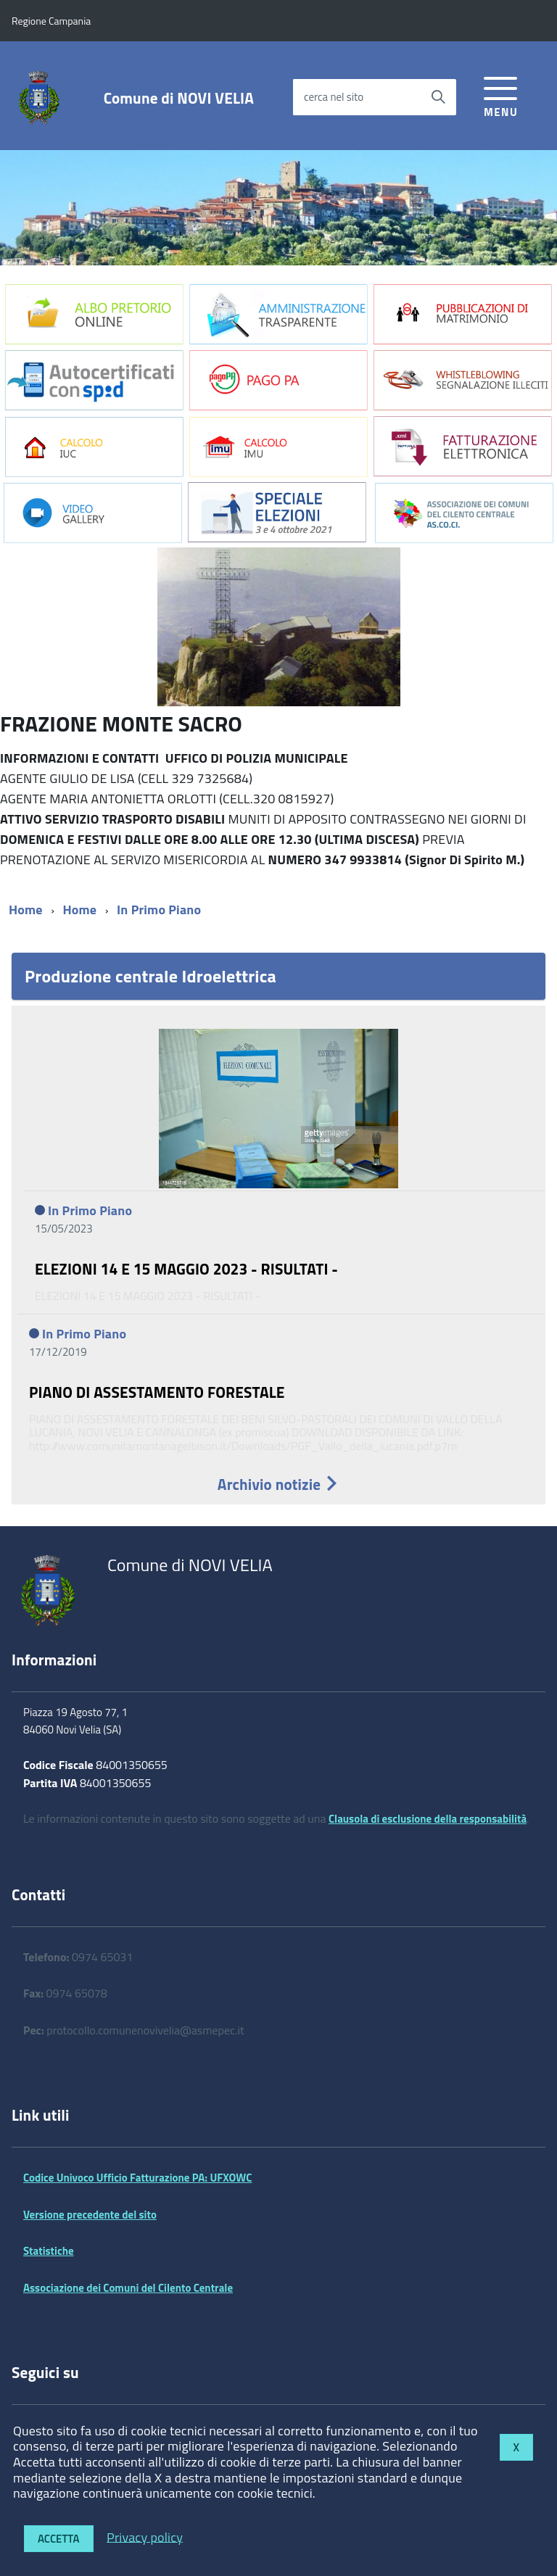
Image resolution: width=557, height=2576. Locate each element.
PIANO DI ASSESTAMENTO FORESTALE (157, 1392)
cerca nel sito (333, 97)
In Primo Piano (159, 909)
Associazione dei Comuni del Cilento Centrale (128, 2287)
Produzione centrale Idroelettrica (150, 976)
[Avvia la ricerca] (438, 97)
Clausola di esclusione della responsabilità (428, 1818)
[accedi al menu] (501, 94)
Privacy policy (145, 2536)
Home (26, 909)
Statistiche (48, 2250)
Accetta (59, 2538)
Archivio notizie (278, 1484)
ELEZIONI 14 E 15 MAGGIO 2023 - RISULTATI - (186, 1268)
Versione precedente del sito (90, 2214)
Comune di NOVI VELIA (179, 98)
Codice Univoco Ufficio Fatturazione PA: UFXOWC (137, 2177)
